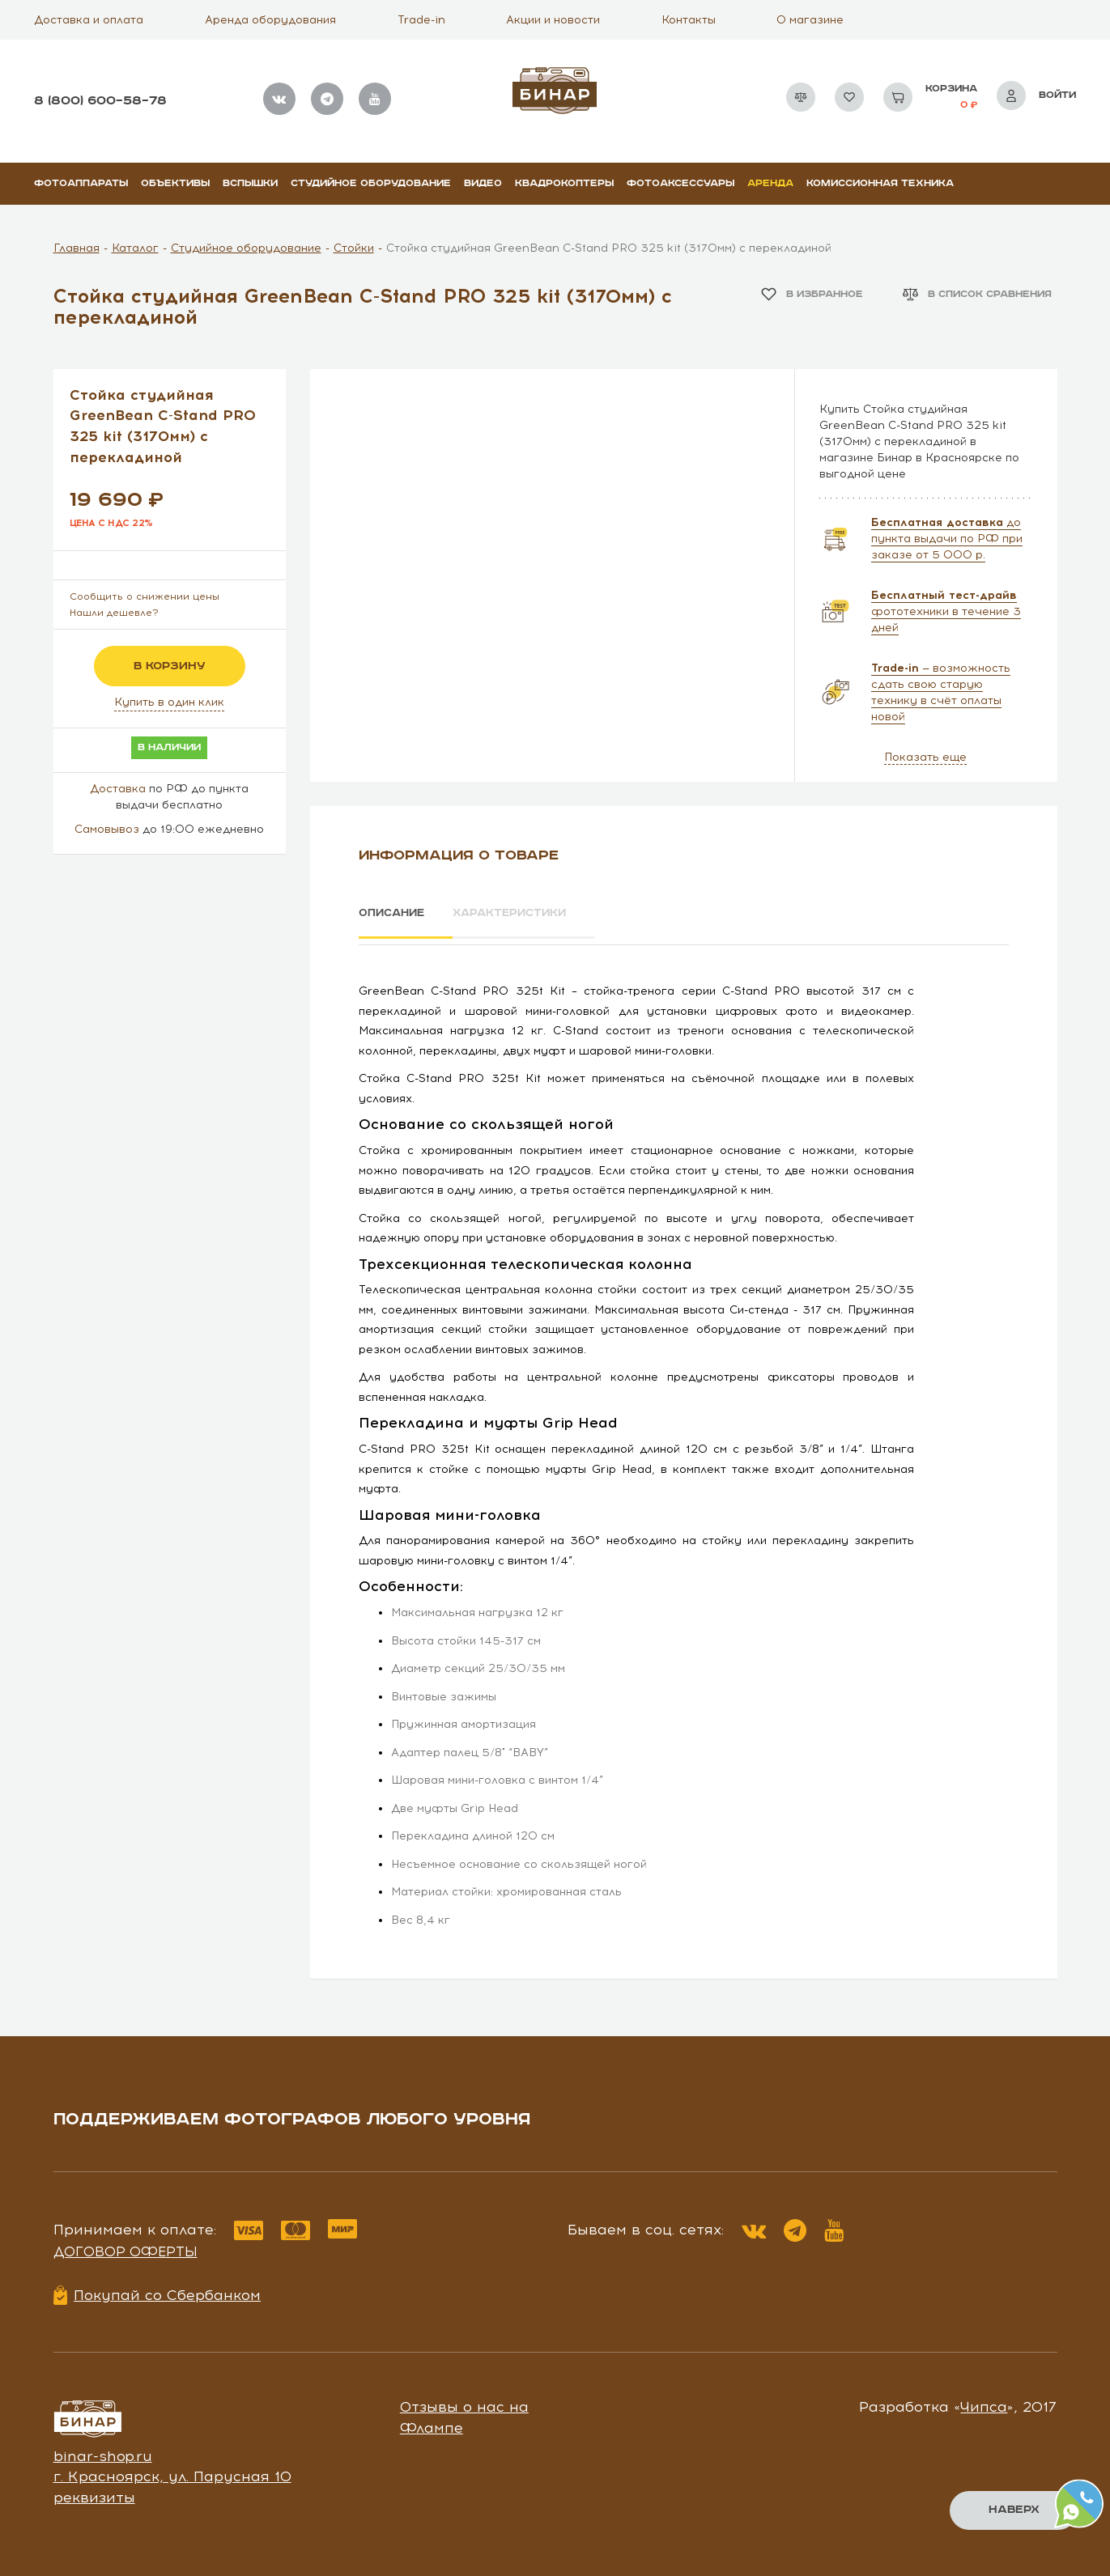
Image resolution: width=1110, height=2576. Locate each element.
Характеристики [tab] (527, 913)
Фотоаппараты (81, 183)
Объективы (175, 183)
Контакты (688, 20)
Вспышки (250, 183)
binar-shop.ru (102, 2450)
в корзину (170, 666)
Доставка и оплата (88, 20)
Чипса (983, 2401)
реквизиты (94, 2492)
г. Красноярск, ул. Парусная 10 (172, 2472)
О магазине (810, 20)
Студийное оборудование (371, 183)
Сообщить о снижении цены (144, 596)
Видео (483, 183)
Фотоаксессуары (680, 183)
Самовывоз (106, 829)
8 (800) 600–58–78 (100, 100)
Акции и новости (553, 20)
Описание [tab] (394, 913)
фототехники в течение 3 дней (946, 611)
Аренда (770, 183)
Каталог (135, 248)
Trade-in (421, 20)
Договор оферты (125, 2246)
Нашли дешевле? (114, 612)
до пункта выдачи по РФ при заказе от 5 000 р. (947, 539)
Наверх (1013, 2509)
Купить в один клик (169, 702)
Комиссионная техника (880, 183)
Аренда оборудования (270, 20)
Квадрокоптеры (564, 183)
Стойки (354, 248)
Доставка (118, 789)
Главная (76, 248)
